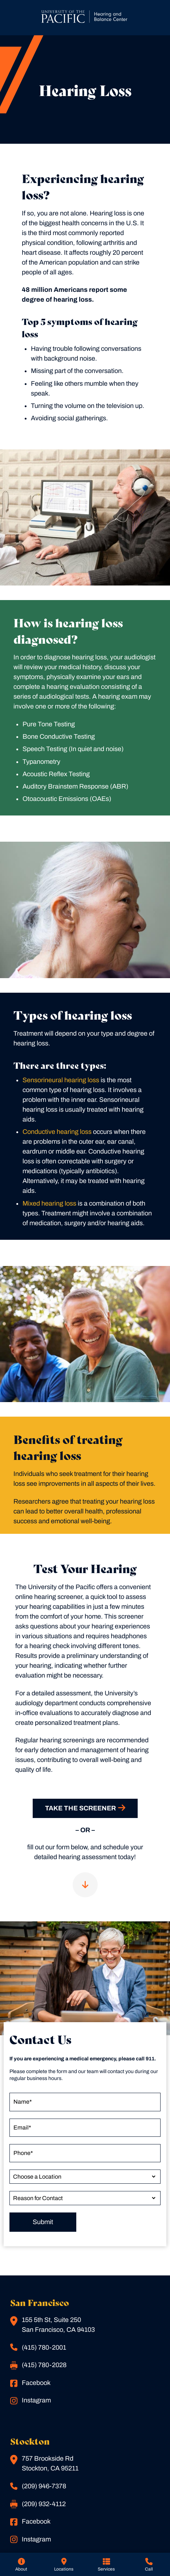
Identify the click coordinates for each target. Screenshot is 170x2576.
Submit (43, 2222)
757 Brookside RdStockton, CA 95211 (44, 2463)
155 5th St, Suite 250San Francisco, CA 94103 (52, 2324)
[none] (21, 2564)
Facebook (30, 2383)
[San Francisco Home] (85, 18)
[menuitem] (21, 2564)
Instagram (30, 2401)
